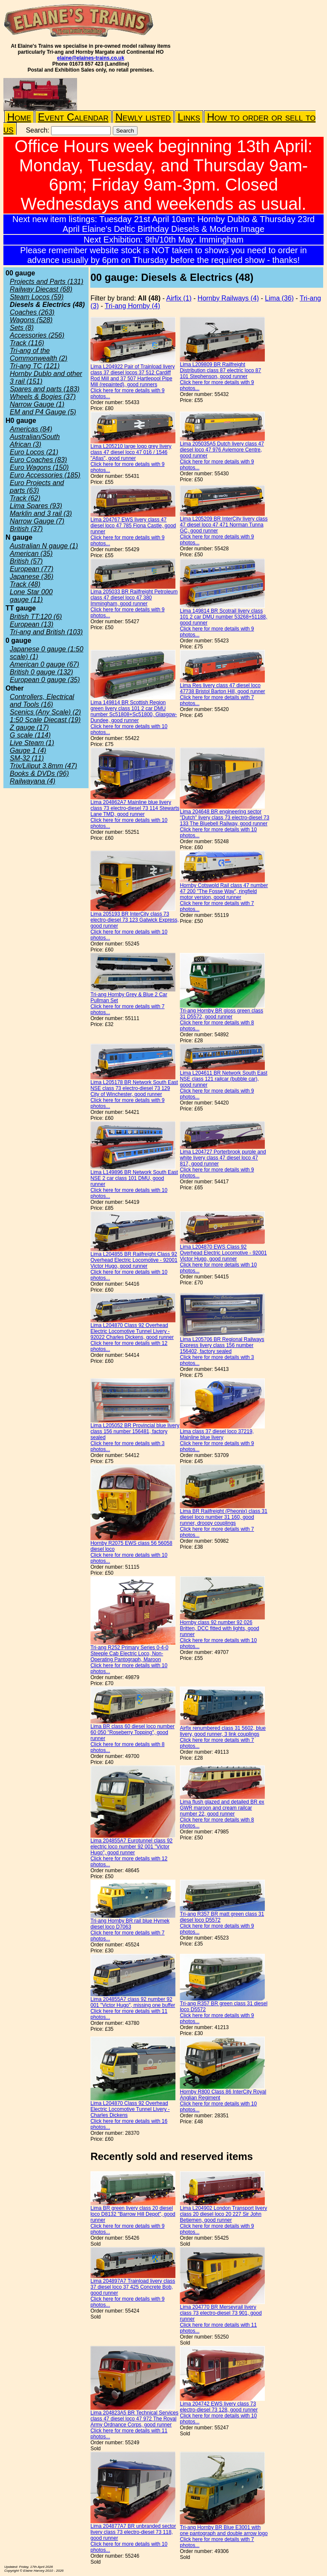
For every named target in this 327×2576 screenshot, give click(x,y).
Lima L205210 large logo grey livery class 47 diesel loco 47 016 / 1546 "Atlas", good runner (130, 452)
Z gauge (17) (29, 727)
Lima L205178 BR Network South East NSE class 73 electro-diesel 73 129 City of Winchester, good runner (134, 1088)
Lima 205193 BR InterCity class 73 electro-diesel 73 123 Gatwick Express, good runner (134, 920)
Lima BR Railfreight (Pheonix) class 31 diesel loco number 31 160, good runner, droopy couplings (223, 1517)
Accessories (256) (37, 335)
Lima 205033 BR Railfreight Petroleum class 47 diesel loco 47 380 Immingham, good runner (134, 598)
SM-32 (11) (27, 758)
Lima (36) (279, 298)
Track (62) (25, 498)
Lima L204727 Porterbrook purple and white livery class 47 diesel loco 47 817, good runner (223, 1158)
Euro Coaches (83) (38, 459)
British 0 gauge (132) (41, 672)
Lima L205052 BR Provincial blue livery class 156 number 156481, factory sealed (134, 1431)
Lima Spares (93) (36, 505)
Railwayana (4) (32, 781)
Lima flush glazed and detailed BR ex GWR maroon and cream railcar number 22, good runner (222, 1808)
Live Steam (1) (32, 742)
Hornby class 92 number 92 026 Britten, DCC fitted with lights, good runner (219, 1628)
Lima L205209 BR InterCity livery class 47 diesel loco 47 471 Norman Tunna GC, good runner (223, 525)
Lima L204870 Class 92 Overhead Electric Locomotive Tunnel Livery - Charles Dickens (129, 2109)
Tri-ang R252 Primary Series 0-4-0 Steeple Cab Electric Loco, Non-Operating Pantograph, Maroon (129, 1653)
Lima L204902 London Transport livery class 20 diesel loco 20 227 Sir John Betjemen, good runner (223, 2214)
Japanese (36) (31, 576)
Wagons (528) (31, 320)
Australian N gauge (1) (44, 545)
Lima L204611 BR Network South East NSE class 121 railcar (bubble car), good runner (223, 1079)
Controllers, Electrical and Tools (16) (42, 700)
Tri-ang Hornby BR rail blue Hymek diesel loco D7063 (129, 1924)
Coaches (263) (32, 312)
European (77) (31, 568)
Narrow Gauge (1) (37, 404)
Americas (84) (31, 429)
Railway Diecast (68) (41, 289)
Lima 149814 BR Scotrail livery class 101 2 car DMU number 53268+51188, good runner (223, 617)
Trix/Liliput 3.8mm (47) (43, 765)
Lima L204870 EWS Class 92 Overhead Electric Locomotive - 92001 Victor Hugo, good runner (223, 1253)
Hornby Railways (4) (228, 298)
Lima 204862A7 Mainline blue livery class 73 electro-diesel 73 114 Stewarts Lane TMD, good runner (134, 808)
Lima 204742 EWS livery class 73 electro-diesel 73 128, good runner (219, 2407)
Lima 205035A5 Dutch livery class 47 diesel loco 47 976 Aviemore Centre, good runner (222, 450)
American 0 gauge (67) (44, 664)
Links (189, 117)
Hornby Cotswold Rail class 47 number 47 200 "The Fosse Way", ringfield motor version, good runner (224, 891)
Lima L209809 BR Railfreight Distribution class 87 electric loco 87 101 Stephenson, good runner (220, 370)
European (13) (31, 624)
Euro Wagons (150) (39, 467)
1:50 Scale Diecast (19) (45, 719)
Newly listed (143, 117)
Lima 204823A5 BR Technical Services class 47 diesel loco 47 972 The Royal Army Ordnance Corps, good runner (134, 2419)
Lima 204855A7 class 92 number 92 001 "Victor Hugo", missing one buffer (132, 2002)
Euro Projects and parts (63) (37, 486)
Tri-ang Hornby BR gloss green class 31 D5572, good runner (221, 1014)
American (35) (31, 553)
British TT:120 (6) (36, 616)
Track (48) (25, 584)
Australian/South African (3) (35, 440)
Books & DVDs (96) (39, 773)
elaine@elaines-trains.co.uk (90, 58)
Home (19, 117)
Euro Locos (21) (34, 452)
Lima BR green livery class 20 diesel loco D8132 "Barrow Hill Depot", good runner (132, 2214)
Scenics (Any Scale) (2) (45, 712)
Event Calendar (73, 117)
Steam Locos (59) (36, 297)
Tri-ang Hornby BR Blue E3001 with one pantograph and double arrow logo (223, 2530)
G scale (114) (30, 735)
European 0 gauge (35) (45, 679)
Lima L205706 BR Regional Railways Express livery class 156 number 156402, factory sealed (222, 1345)
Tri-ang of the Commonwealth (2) (38, 354)
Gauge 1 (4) (28, 750)
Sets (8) (22, 327)
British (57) (26, 561)
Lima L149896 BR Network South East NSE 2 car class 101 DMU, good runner (134, 1178)
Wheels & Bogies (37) (43, 396)
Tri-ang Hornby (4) (132, 305)
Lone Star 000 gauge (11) (31, 595)
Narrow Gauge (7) (37, 521)
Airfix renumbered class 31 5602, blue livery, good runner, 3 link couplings (222, 1731)
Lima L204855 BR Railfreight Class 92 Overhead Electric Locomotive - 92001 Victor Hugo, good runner (133, 1260)
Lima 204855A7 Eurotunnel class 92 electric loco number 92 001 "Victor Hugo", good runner (131, 1847)
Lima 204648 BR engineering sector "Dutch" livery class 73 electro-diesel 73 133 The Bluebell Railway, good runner (224, 818)
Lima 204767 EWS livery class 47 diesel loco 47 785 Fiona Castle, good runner (133, 526)
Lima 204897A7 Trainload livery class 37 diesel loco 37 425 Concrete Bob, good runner (132, 2287)
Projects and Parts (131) (46, 281)
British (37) (26, 528)
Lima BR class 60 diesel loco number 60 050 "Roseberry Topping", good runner (132, 1732)
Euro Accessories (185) (45, 475)
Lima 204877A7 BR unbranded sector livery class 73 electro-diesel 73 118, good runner (133, 2532)
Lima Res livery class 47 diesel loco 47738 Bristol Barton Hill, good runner (222, 688)
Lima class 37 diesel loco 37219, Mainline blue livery (216, 1434)
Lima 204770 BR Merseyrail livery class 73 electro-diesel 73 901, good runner (220, 2313)
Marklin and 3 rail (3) (41, 513)
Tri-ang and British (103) (46, 632)
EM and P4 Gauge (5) (43, 412)
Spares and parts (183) (45, 389)
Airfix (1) (179, 298)
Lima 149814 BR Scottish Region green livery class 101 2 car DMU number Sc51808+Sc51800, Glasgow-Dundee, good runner (133, 711)
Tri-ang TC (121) (35, 366)
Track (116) (27, 343)
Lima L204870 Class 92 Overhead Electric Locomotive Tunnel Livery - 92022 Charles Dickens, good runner (131, 1331)
